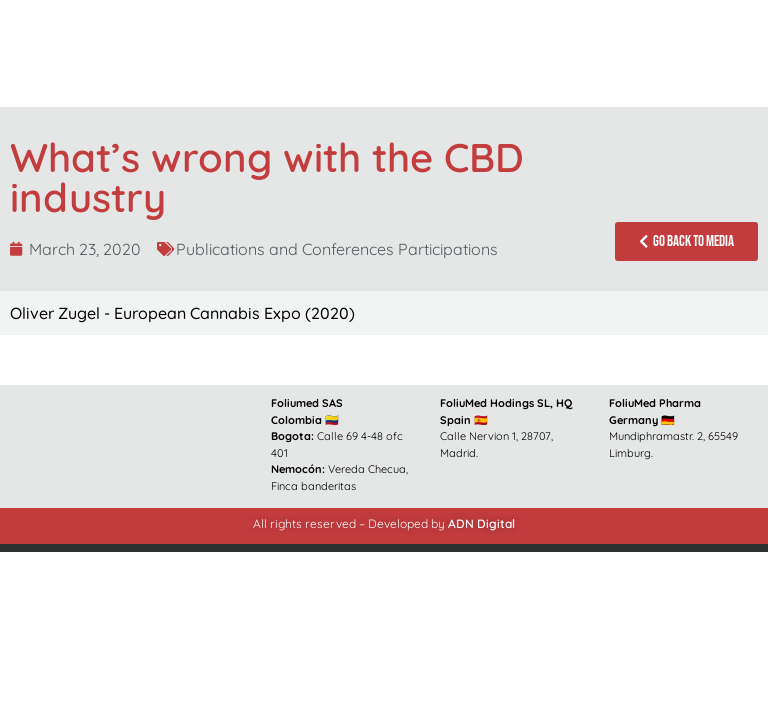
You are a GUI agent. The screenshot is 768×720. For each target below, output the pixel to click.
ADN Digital (481, 523)
